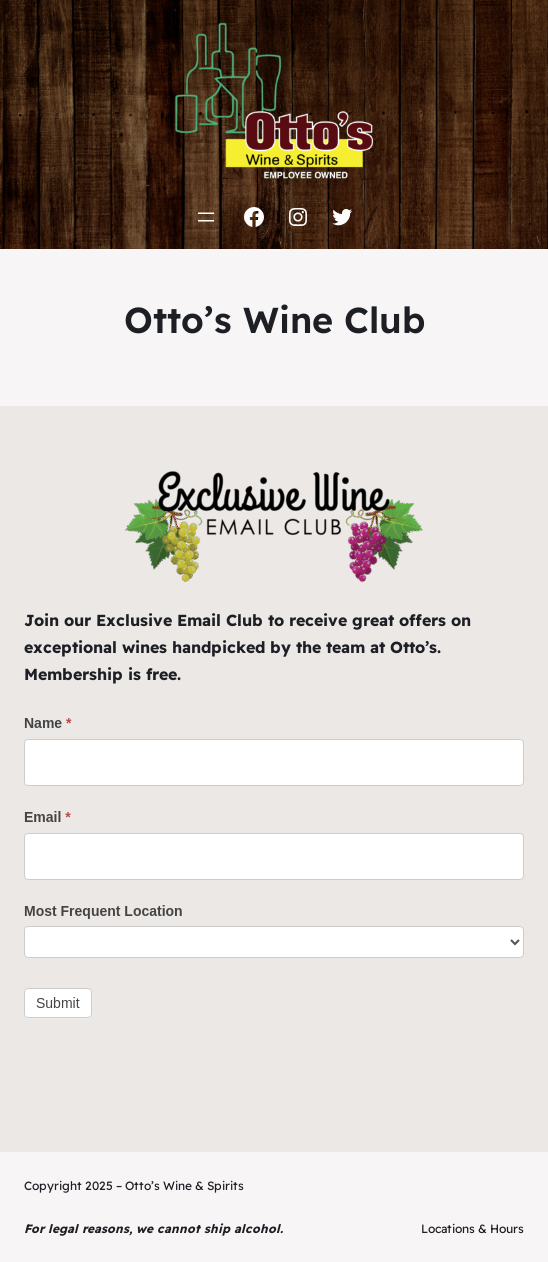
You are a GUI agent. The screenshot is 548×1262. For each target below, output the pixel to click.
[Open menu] (206, 217)
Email (47, 817)
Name (47, 723)
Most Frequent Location (103, 911)
